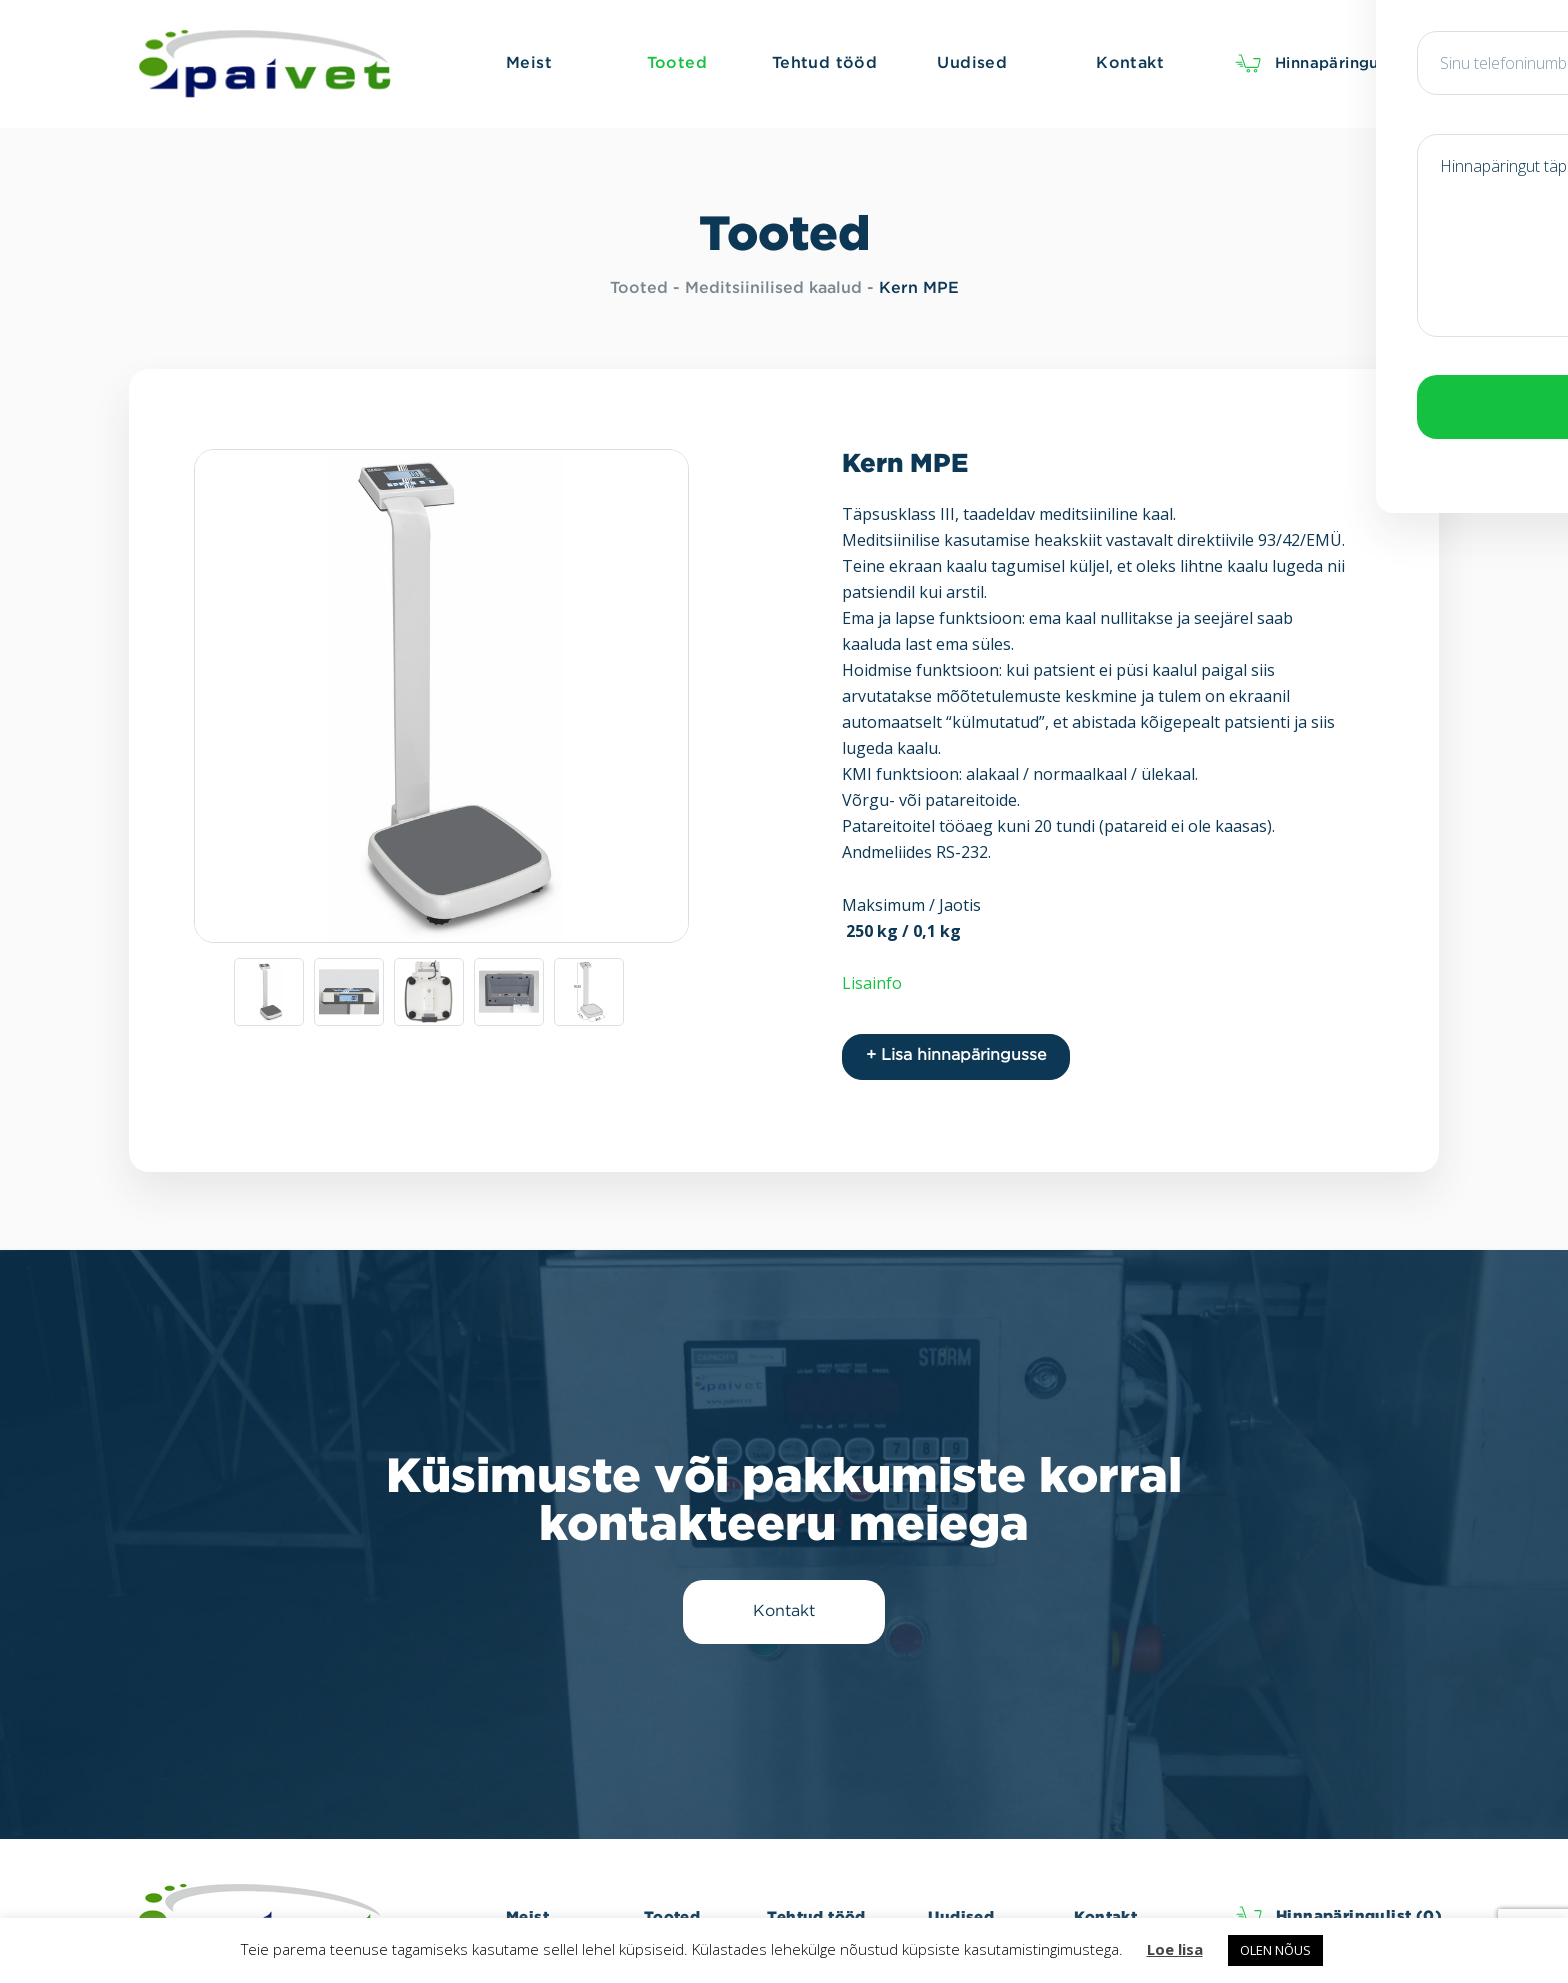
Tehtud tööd (816, 1905)
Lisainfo (872, 983)
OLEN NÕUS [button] (1275, 1950)
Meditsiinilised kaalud (773, 288)
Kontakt (1105, 1905)
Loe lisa (1175, 1949)
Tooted (639, 288)
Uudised (961, 1905)
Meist (527, 1905)
